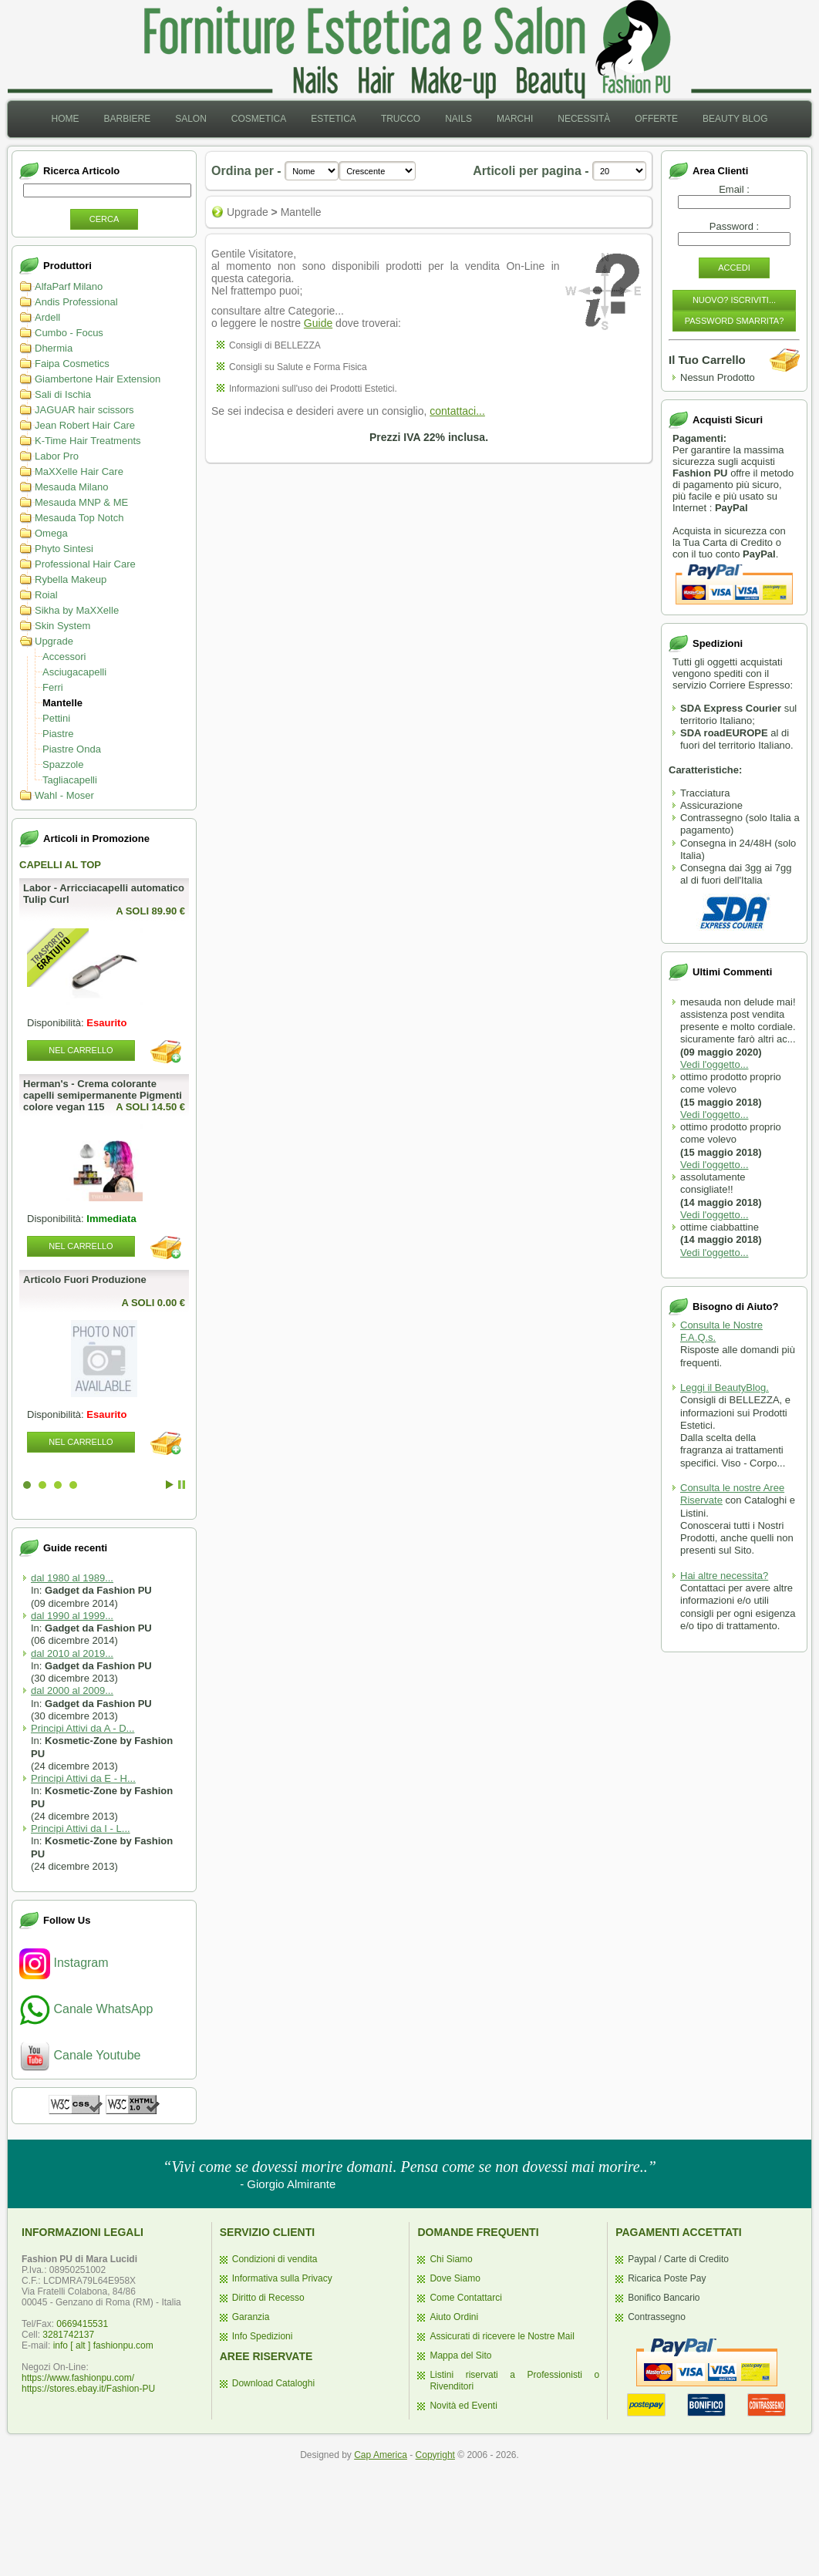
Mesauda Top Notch (79, 518)
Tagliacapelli (69, 780)
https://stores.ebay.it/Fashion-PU (88, 2388)
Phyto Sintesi (64, 548)
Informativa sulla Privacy (282, 2278)
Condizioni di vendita (275, 2259)
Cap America (380, 2455)
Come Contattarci (465, 2297)
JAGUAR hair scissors (84, 410)
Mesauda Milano (71, 487)
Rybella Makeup (70, 579)
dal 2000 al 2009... (72, 1690)
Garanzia (251, 2317)
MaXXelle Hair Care (79, 471)
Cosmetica (258, 118)
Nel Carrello (81, 1050)
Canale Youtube (79, 2055)
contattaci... (457, 411)
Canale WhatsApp (86, 2008)
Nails (458, 118)
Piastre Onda (71, 749)
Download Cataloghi (273, 2383)
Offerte (656, 118)
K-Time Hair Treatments (88, 440)
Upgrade (54, 641)
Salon (191, 118)
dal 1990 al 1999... (72, 1615)
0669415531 (82, 2323)
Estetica (333, 118)
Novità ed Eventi (463, 2405)
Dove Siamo (455, 2278)
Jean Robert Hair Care (85, 425)
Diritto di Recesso (268, 2297)
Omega (51, 533)
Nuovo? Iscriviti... (734, 300)
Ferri (52, 687)
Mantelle (62, 703)
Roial (46, 595)
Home (65, 118)
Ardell (47, 317)
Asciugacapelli (74, 672)
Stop (181, 1484)
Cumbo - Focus (69, 332)
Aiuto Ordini (454, 2317)
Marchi (515, 118)
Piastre (57, 733)
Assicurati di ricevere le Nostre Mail (502, 2336)
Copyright (435, 2455)
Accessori (64, 656)
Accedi (734, 267)
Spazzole (62, 764)
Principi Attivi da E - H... (83, 1778)
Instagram (64, 1962)
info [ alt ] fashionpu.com (103, 2345)
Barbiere (126, 118)
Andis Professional (76, 302)
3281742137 (68, 2334)
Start (170, 1484)
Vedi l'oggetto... (714, 1064)
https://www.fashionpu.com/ (78, 2377)
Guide (318, 323)
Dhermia (53, 348)
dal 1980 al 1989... (72, 1578)
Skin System (62, 625)
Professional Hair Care (85, 564)
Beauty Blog (735, 118)
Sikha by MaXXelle (77, 610)
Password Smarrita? (734, 320)
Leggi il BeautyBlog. (724, 1387)
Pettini (56, 718)
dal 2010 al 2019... (72, 1653)
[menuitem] (65, 119)
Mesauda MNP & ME (81, 502)
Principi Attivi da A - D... (82, 1728)
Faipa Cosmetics (72, 363)
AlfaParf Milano (69, 286)
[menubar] (409, 119)
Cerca (104, 219)
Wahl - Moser (64, 795)
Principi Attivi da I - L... (80, 1828)
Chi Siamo (451, 2259)
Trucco (400, 118)
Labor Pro (57, 456)
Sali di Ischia (63, 394)
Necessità (584, 118)
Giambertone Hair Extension (97, 379)
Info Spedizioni (262, 2336)
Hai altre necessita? (724, 1575)
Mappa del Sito (460, 2355)
